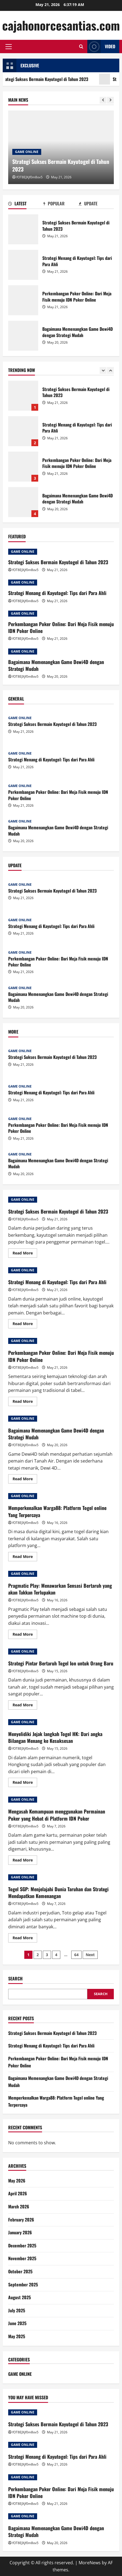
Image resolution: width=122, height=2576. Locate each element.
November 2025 (22, 2258)
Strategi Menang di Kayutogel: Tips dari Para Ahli (23, 265)
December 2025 (22, 2245)
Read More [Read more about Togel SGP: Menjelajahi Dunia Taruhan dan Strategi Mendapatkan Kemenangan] (25, 1938)
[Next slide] (110, 100)
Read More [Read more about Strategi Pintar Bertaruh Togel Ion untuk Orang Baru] (25, 1706)
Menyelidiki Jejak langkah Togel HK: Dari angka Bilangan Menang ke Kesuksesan (55, 1737)
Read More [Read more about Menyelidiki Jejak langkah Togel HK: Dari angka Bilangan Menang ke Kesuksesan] (25, 1783)
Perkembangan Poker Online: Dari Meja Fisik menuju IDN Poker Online (23, 300)
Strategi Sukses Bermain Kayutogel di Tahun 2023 (23, 229)
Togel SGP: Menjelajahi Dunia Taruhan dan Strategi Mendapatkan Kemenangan (58, 1892)
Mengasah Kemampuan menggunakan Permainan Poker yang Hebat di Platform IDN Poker (56, 1815)
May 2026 (16, 2180)
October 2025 (20, 2271)
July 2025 (16, 2310)
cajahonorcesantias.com (61, 25)
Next (90, 1954)
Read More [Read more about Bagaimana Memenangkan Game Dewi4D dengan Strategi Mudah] (25, 1480)
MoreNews (90, 2563)
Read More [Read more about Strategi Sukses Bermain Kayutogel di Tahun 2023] (25, 1254)
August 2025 (19, 2297)
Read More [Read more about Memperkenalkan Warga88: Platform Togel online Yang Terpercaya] (25, 1557)
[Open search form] (81, 46)
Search (15, 1978)
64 (76, 1954)
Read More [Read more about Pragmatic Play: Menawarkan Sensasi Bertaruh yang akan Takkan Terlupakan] (25, 1635)
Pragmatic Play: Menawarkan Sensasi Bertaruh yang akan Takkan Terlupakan (60, 1589)
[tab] (25, 204)
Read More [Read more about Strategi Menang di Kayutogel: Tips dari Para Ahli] (25, 1324)
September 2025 (23, 2284)
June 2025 (17, 2323)
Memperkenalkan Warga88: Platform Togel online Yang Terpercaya (57, 1511)
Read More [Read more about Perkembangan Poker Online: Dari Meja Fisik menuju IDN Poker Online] (25, 1402)
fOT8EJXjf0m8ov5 (29, 177)
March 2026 (18, 2206)
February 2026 (21, 2219)
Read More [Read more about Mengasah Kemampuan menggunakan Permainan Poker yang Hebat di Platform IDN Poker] (25, 1861)
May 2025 (16, 2336)
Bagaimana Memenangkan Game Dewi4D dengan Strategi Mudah (23, 336)
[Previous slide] (103, 100)
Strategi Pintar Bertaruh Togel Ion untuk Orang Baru (60, 1663)
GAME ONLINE (26, 151)
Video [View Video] (101, 46)
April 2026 (17, 2193)
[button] (8, 46)
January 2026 (20, 2232)
